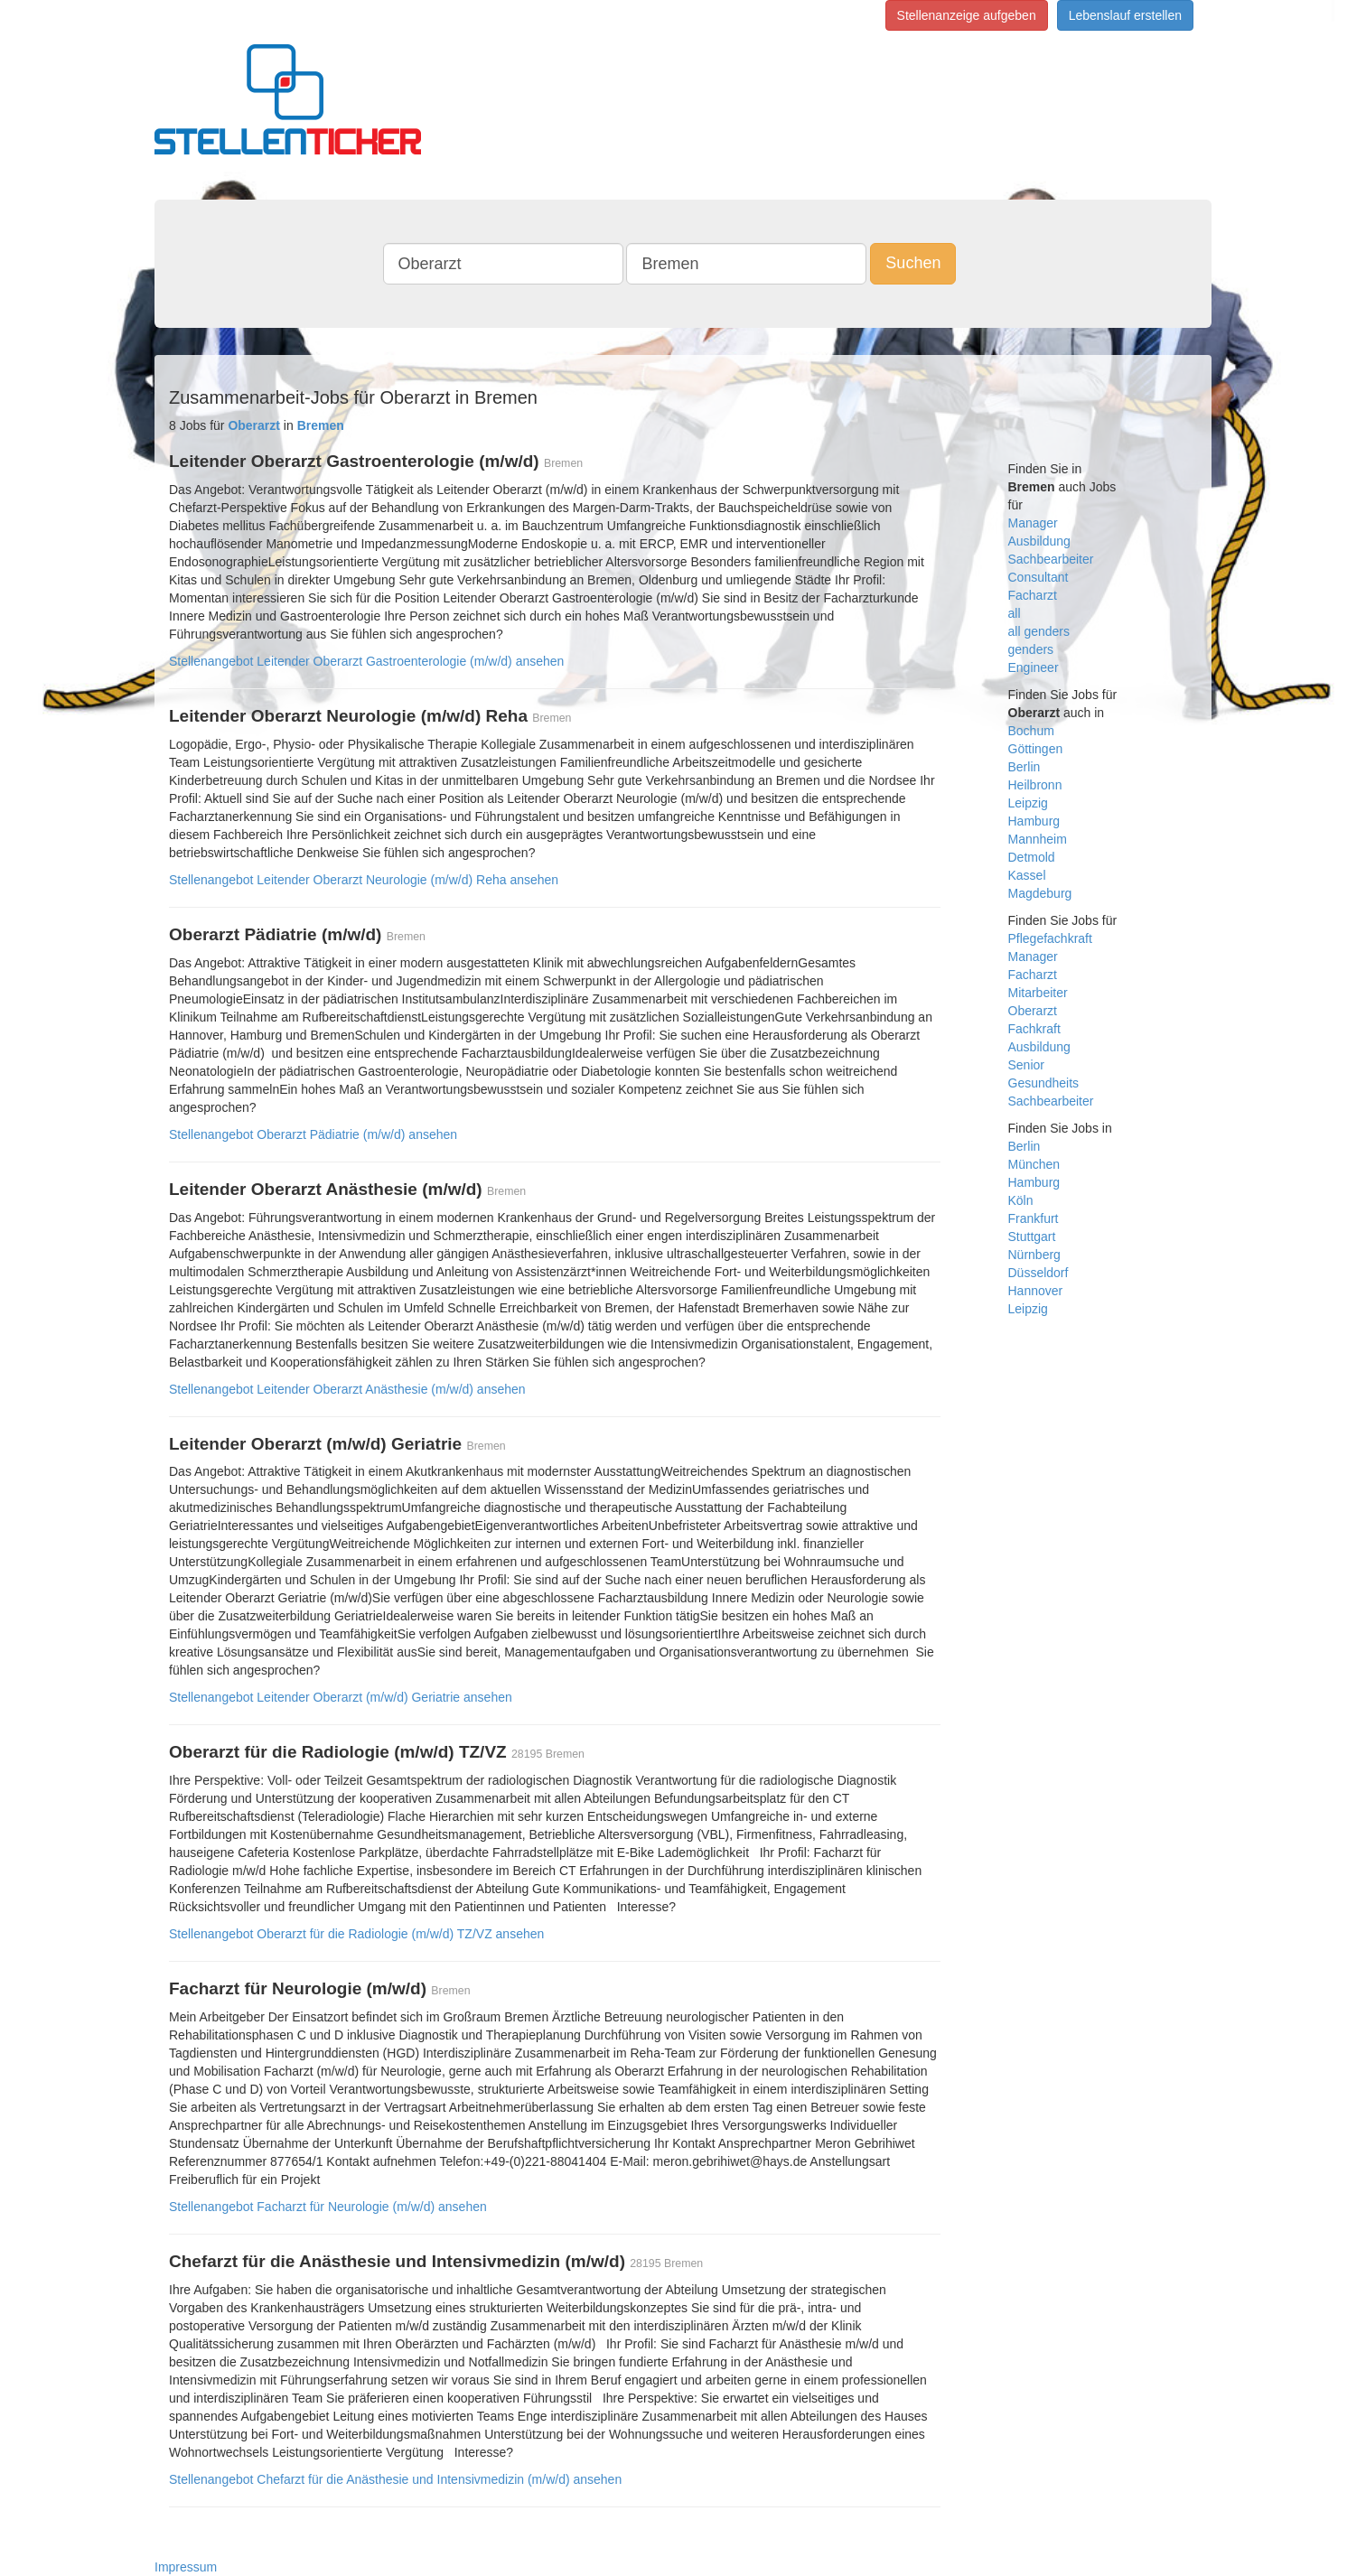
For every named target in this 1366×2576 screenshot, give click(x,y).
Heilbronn (1035, 785)
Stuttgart (1032, 1236)
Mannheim (1037, 839)
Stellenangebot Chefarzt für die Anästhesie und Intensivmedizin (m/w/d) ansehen (395, 2479)
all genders (1039, 631)
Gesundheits (1044, 1083)
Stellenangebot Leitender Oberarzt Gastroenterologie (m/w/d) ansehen (366, 661)
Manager (1033, 523)
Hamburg (1034, 821)
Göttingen (1035, 749)
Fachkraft (1034, 1029)
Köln (1021, 1200)
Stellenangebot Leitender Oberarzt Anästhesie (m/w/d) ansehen (347, 1389)
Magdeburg (1040, 893)
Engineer (1033, 667)
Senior (1026, 1065)
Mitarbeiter (1038, 992)
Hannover (1035, 1290)
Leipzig (1028, 803)
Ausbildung (1039, 541)
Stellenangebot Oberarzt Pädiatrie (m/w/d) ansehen (313, 1134)
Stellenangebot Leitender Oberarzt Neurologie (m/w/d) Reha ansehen (363, 880)
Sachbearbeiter (1051, 559)
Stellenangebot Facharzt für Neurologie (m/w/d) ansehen (328, 2206)
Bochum (1031, 730)
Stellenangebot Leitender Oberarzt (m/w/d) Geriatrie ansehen (340, 1697)
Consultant (1038, 577)
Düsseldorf (1038, 1272)
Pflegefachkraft (1050, 938)
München (1034, 1164)
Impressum (185, 2567)
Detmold (1031, 857)
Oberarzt (1032, 1010)
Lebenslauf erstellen (1125, 15)
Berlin (1024, 767)
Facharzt (1032, 595)
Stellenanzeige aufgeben (966, 15)
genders (1031, 649)
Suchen (912, 263)
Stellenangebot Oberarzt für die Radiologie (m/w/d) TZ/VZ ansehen (356, 1934)
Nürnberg (1034, 1254)
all (1014, 613)
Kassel (1027, 875)
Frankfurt (1033, 1218)
